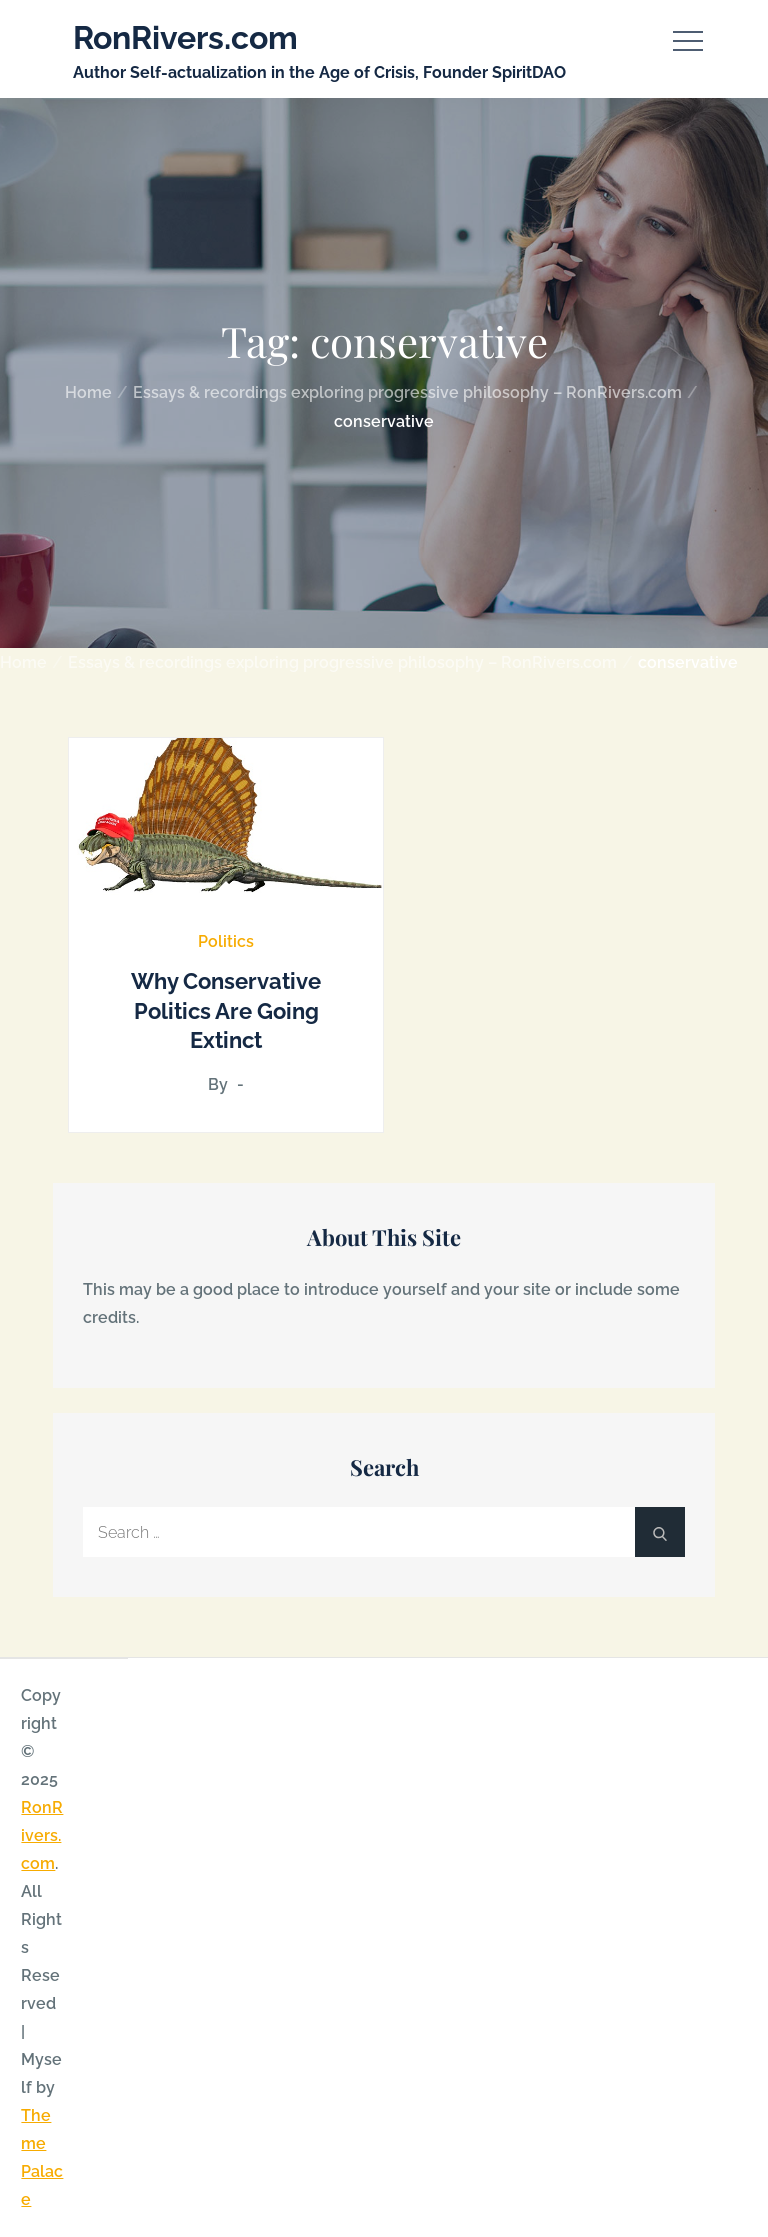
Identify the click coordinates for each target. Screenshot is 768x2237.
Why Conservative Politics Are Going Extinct (226, 1010)
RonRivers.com (185, 37)
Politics (226, 941)
